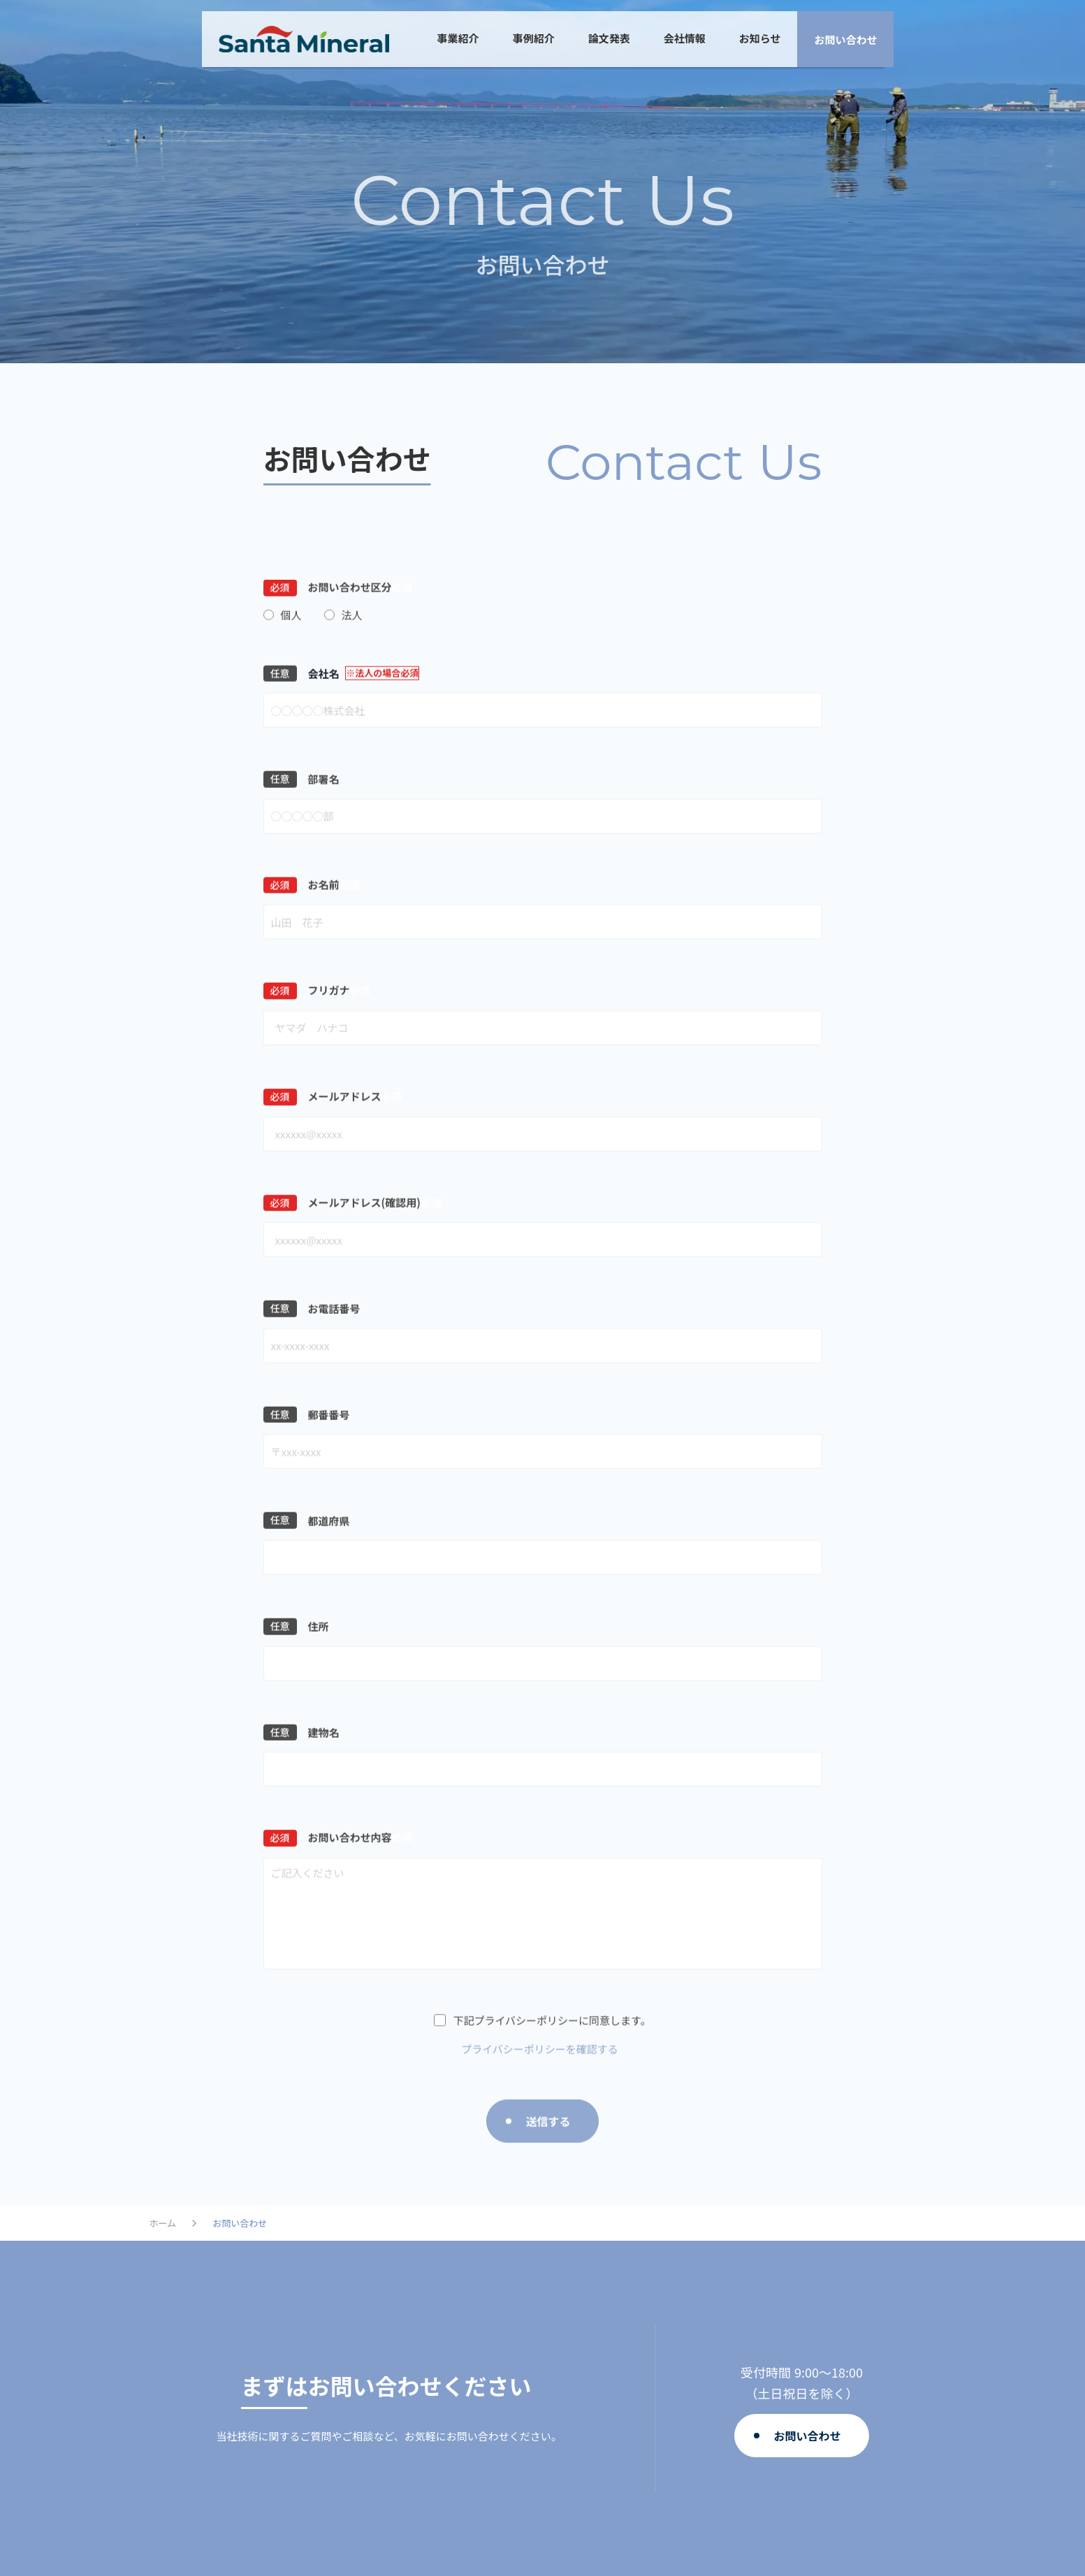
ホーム (163, 2223)
